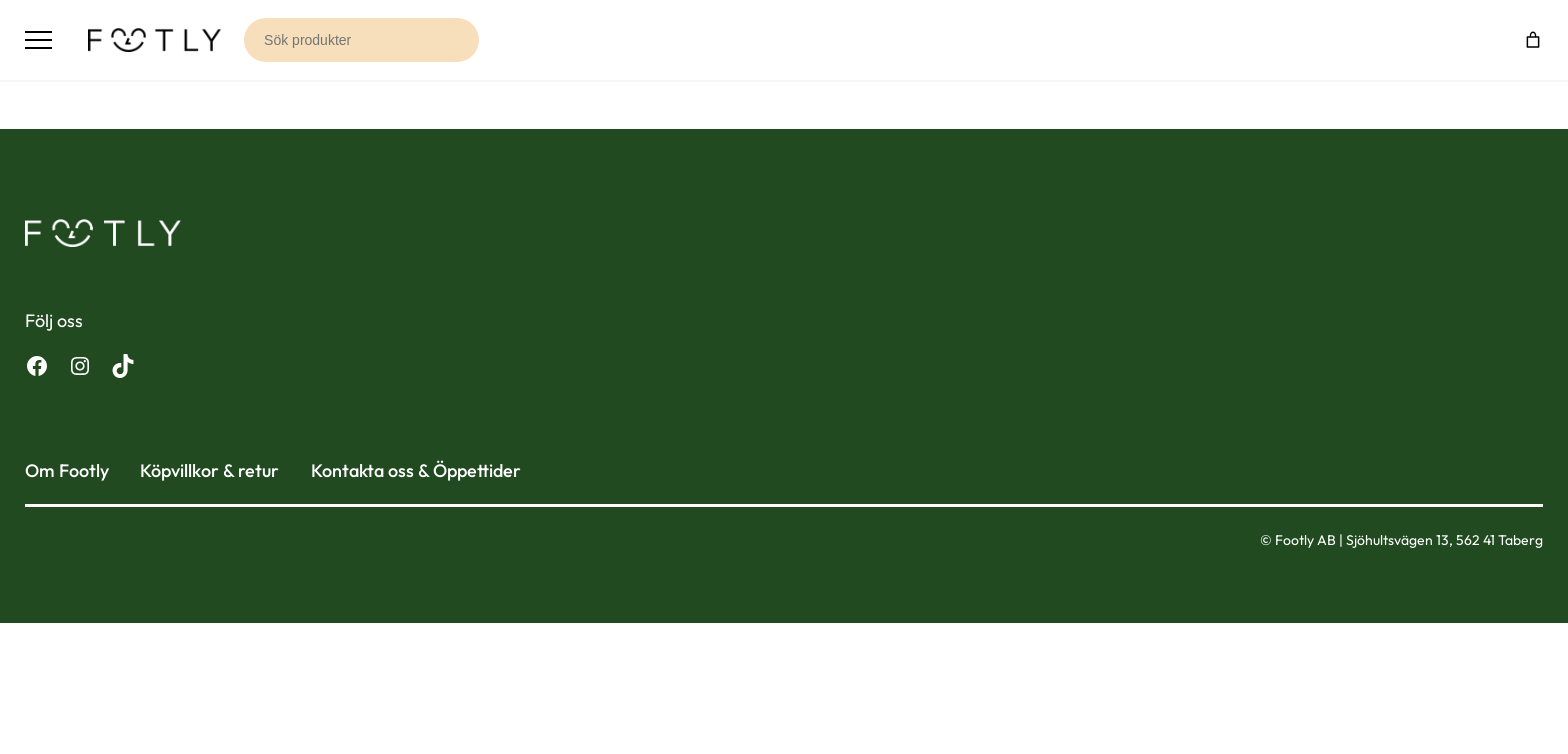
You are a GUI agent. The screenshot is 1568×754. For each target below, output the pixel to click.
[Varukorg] (1533, 40)
